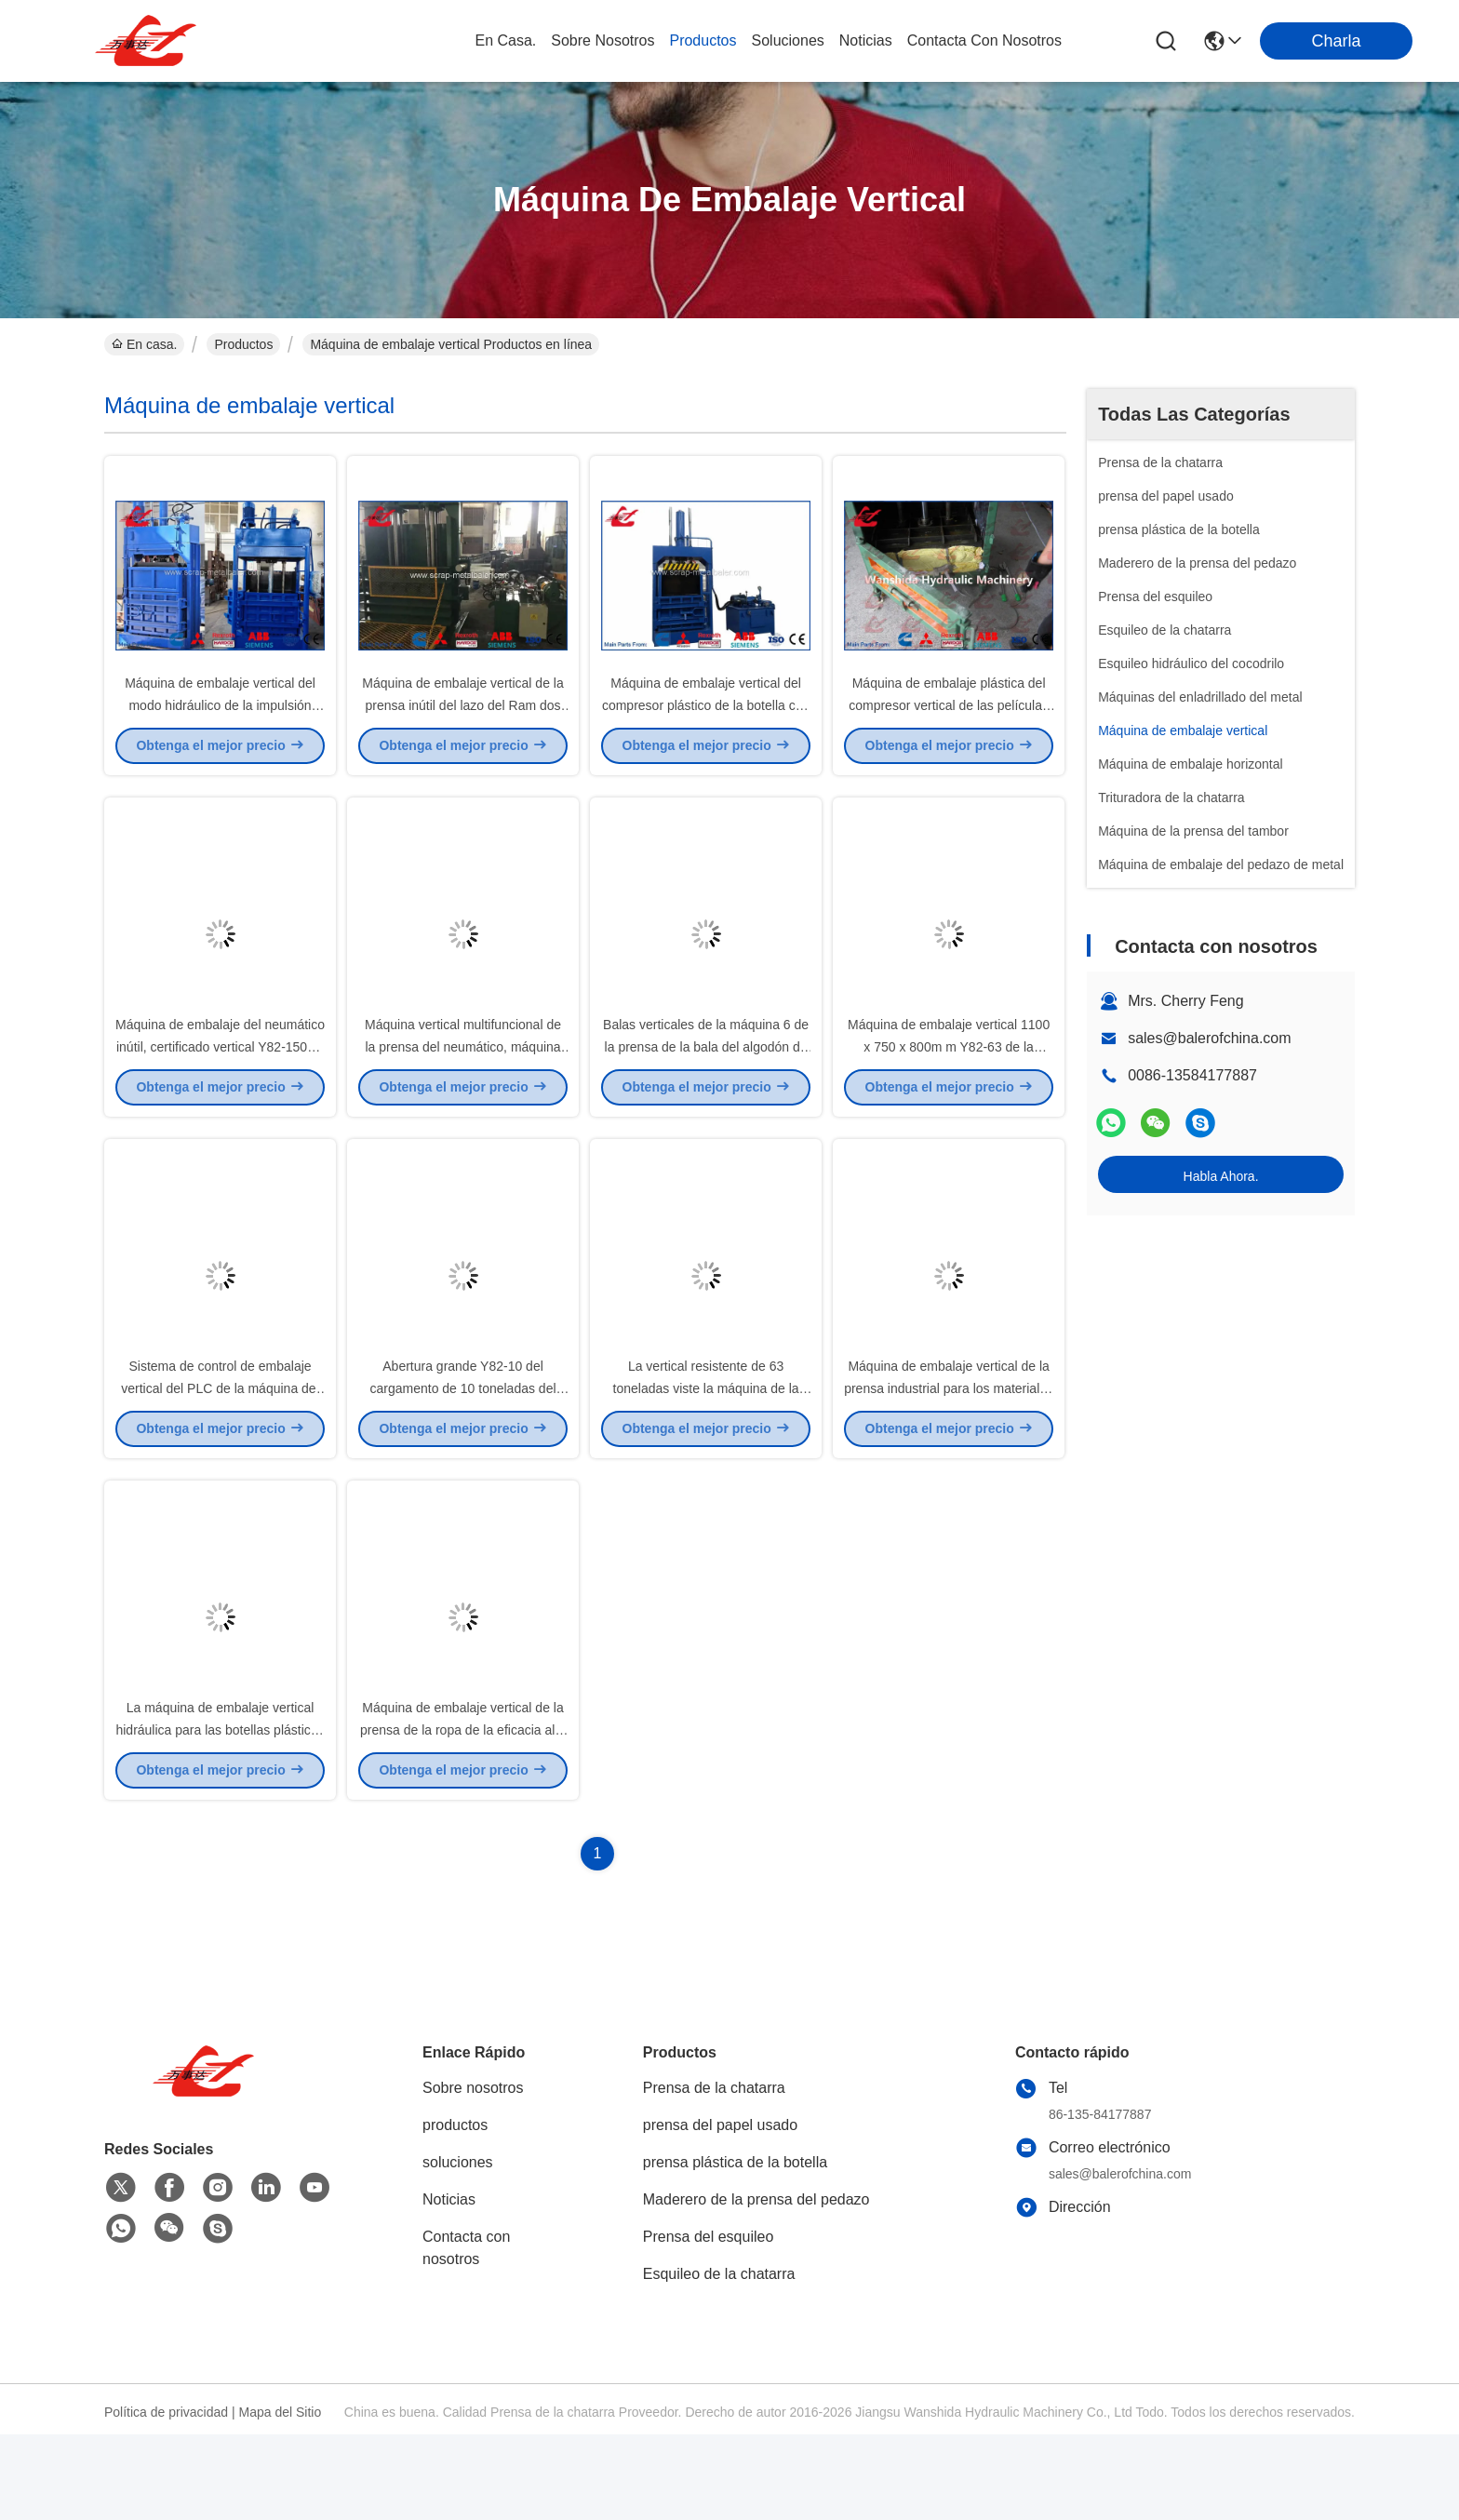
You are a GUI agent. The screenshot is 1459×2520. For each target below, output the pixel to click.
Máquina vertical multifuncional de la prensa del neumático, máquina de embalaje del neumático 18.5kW (463, 1089)
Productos (243, 344)
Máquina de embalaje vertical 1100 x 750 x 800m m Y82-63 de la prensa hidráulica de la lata (949, 1089)
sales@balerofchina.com (1209, 1038)
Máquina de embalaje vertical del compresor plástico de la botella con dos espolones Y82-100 (706, 726)
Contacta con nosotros (466, 2333)
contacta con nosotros (984, 40)
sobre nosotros (602, 40)
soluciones (788, 40)
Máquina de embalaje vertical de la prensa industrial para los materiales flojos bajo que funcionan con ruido (948, 1451)
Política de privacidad (166, 2497)
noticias (865, 40)
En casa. (505, 40)
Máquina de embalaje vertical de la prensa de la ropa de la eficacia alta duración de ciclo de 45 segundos (463, 1814)
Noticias (448, 2285)
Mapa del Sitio (280, 2497)
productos (702, 40)
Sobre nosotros (473, 2173)
